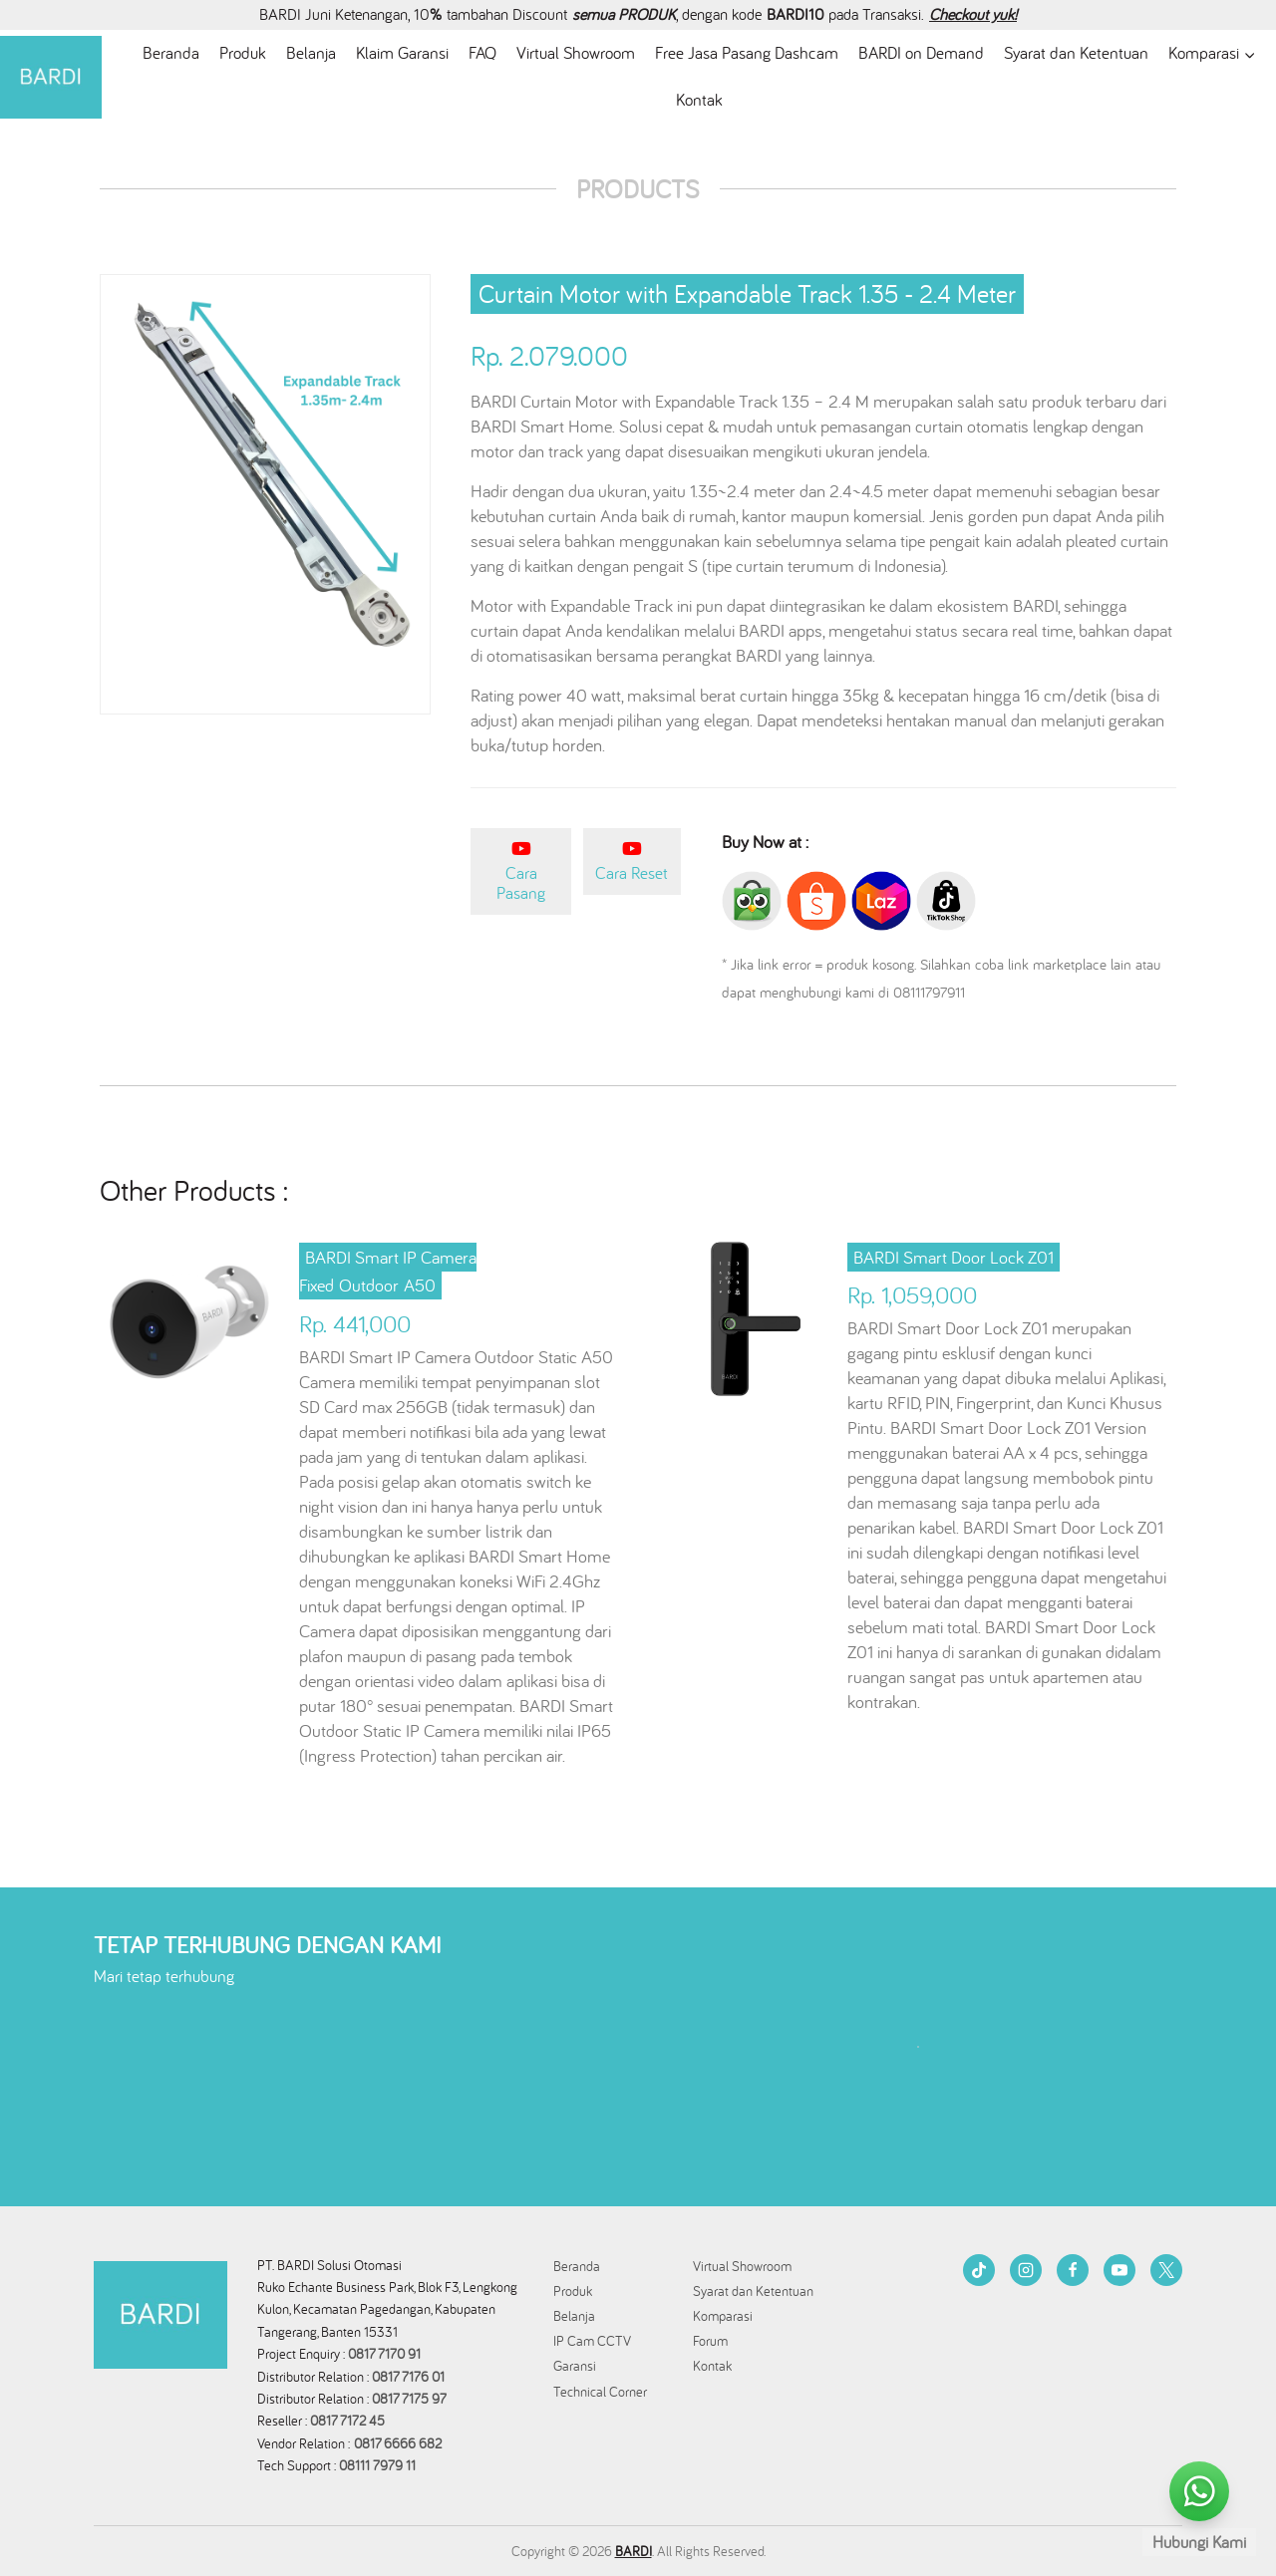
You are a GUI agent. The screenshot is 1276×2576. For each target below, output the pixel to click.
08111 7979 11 (379, 2465)
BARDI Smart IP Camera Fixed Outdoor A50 (388, 1271)
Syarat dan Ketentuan (1076, 53)
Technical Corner (600, 2392)
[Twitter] (1166, 2270)
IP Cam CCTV (592, 2341)
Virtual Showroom (575, 53)
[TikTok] (979, 2270)
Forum (710, 2341)
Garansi (574, 2366)
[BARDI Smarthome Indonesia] (51, 77)
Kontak (699, 100)
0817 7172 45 (347, 2421)
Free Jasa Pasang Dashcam (746, 53)
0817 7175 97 (409, 2399)
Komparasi (723, 2316)
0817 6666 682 (398, 2443)
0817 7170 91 (384, 2354)
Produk (242, 53)
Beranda (171, 53)
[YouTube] (1119, 2270)
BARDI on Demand (921, 53)
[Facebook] (1073, 2270)
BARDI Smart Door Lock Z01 (953, 1257)
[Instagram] (1026, 2270)
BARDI (633, 2551)
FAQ (482, 53)
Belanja (311, 53)
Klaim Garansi (402, 53)
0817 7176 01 (408, 2377)
